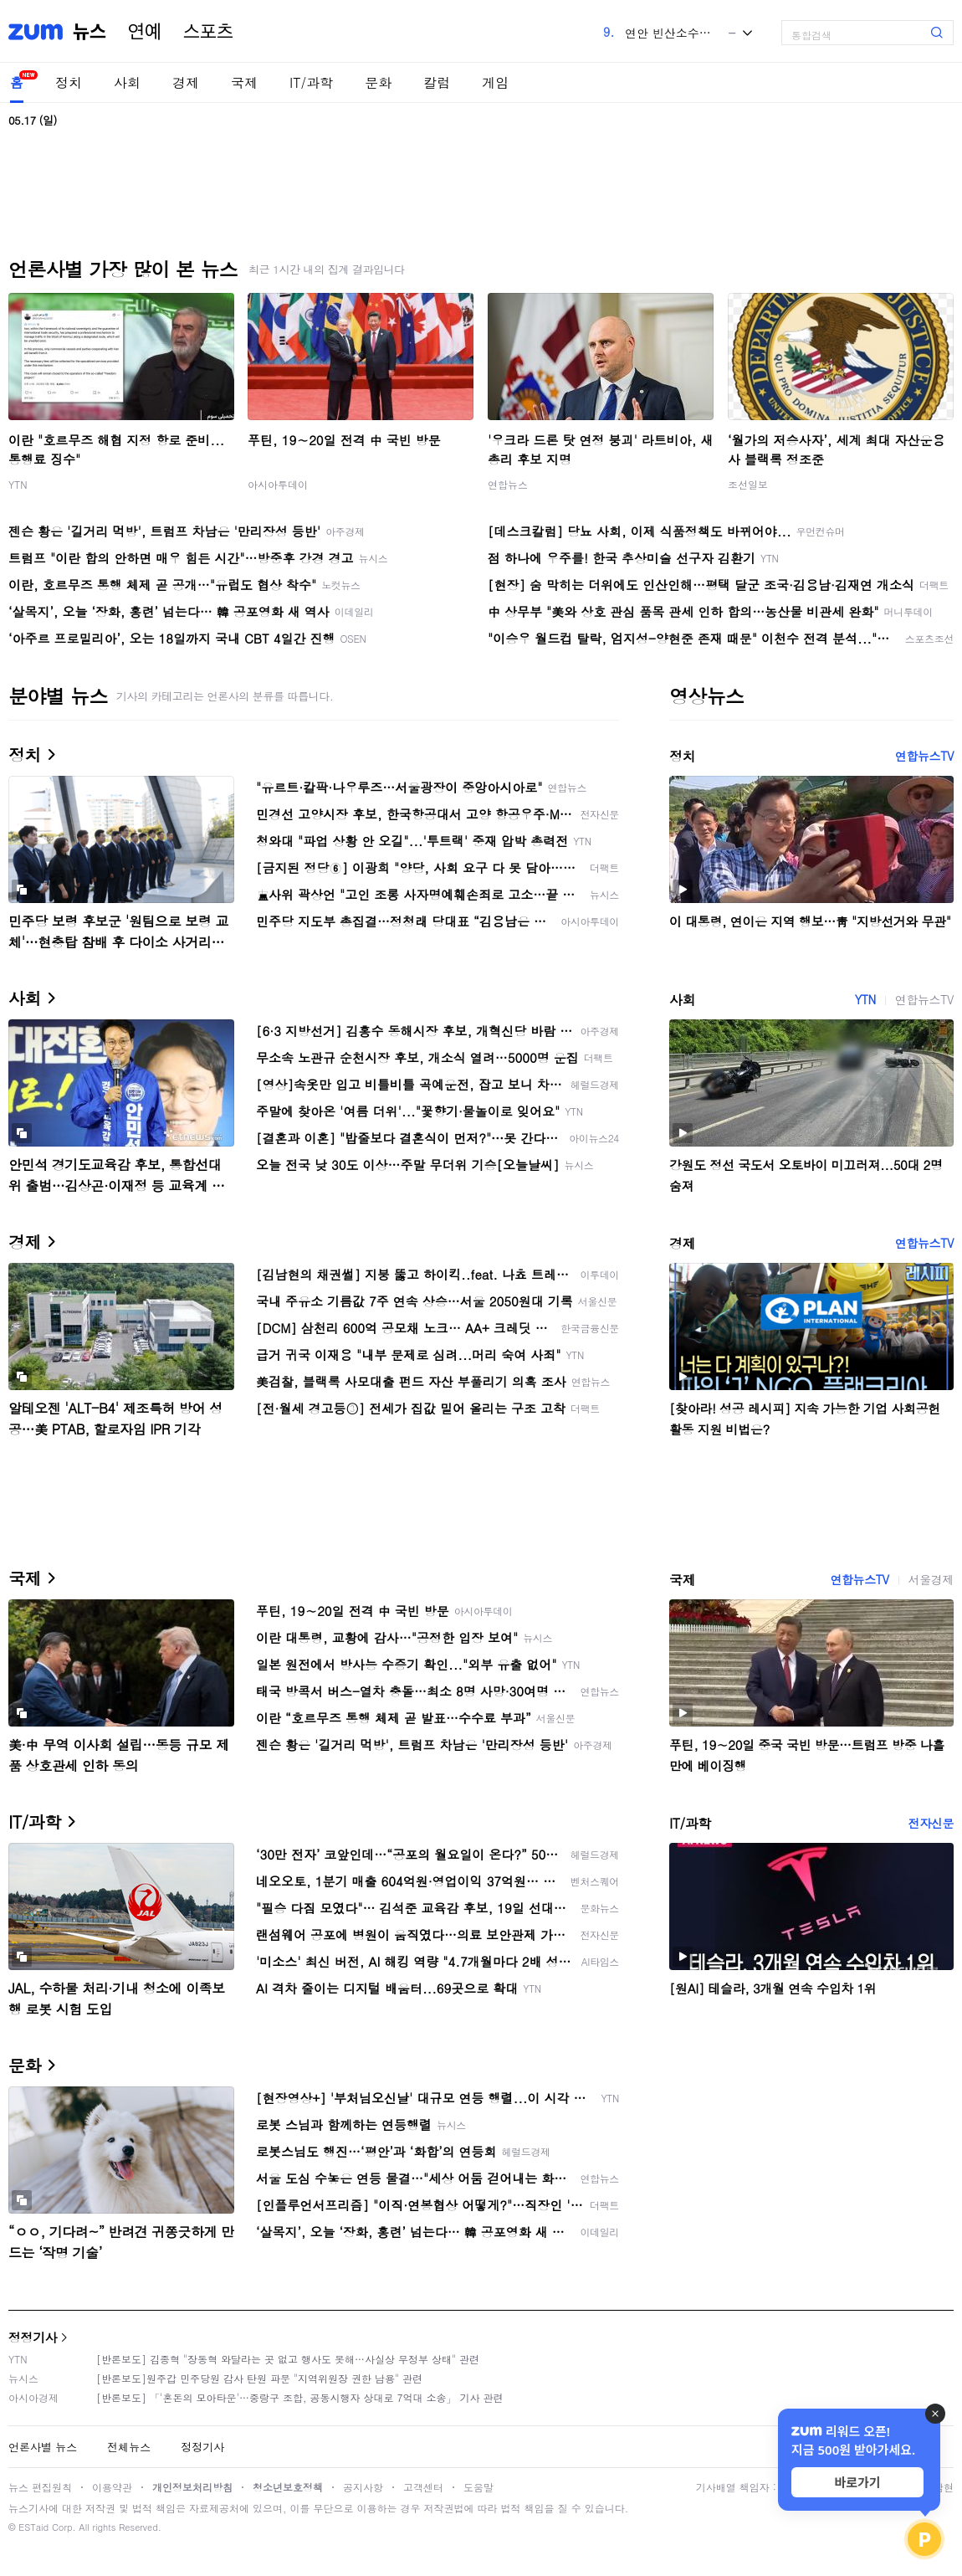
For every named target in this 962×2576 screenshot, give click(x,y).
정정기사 (32, 2337)
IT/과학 (311, 82)
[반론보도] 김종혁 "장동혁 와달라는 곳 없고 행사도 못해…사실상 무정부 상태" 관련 (287, 2359)
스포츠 (208, 32)
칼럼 (436, 82)
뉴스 (89, 32)
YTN (18, 484)
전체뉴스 (129, 2447)
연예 (144, 32)
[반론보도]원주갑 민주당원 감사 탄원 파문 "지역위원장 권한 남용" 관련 (259, 2378)
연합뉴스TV (924, 755)
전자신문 (931, 1822)
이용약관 (112, 2487)
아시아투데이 (278, 484)
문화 (378, 82)
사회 (127, 82)
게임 (495, 82)
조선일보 (748, 484)
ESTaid (33, 2527)
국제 (244, 82)
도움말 (478, 2487)
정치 (68, 82)
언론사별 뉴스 (42, 2447)
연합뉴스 (508, 484)
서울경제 (931, 1579)
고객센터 (423, 2487)
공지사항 (363, 2487)
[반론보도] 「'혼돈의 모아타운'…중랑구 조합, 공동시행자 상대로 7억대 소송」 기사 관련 (300, 2397)
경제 (185, 82)
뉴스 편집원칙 (40, 2487)
